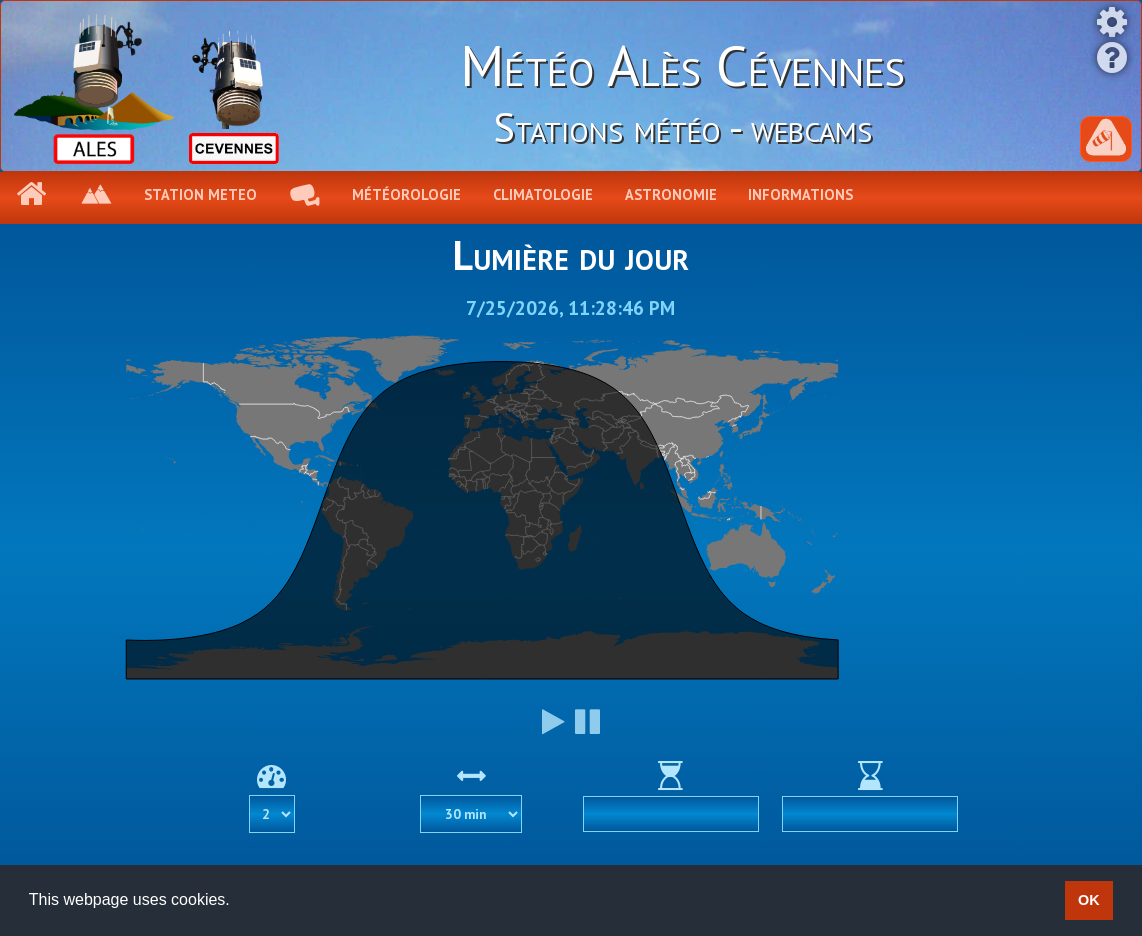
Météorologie (406, 194)
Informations (800, 194)
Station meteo (200, 194)
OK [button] (1089, 900)
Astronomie (671, 194)
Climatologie (543, 194)
